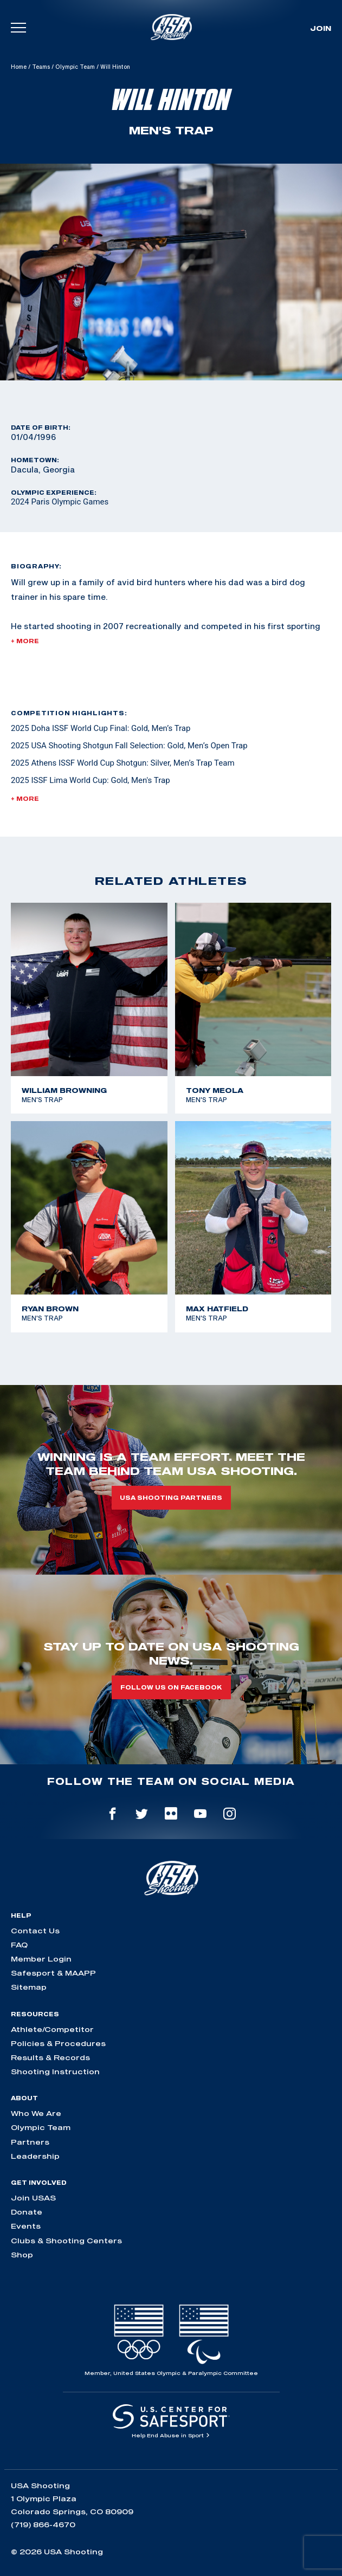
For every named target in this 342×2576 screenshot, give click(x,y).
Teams (41, 66)
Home (19, 66)
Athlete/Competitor (52, 2029)
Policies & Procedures (58, 2043)
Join (320, 28)
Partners (30, 2142)
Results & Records (50, 2057)
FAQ (19, 1944)
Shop (22, 2254)
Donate (26, 2212)
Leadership (35, 2156)
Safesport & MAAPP (53, 1973)
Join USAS (33, 2197)
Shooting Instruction (55, 2071)
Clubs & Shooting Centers (66, 2240)
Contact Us (35, 1930)
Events (26, 2226)
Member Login (41, 1958)
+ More (25, 641)
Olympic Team (75, 66)
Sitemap (29, 1987)
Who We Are (36, 2113)
